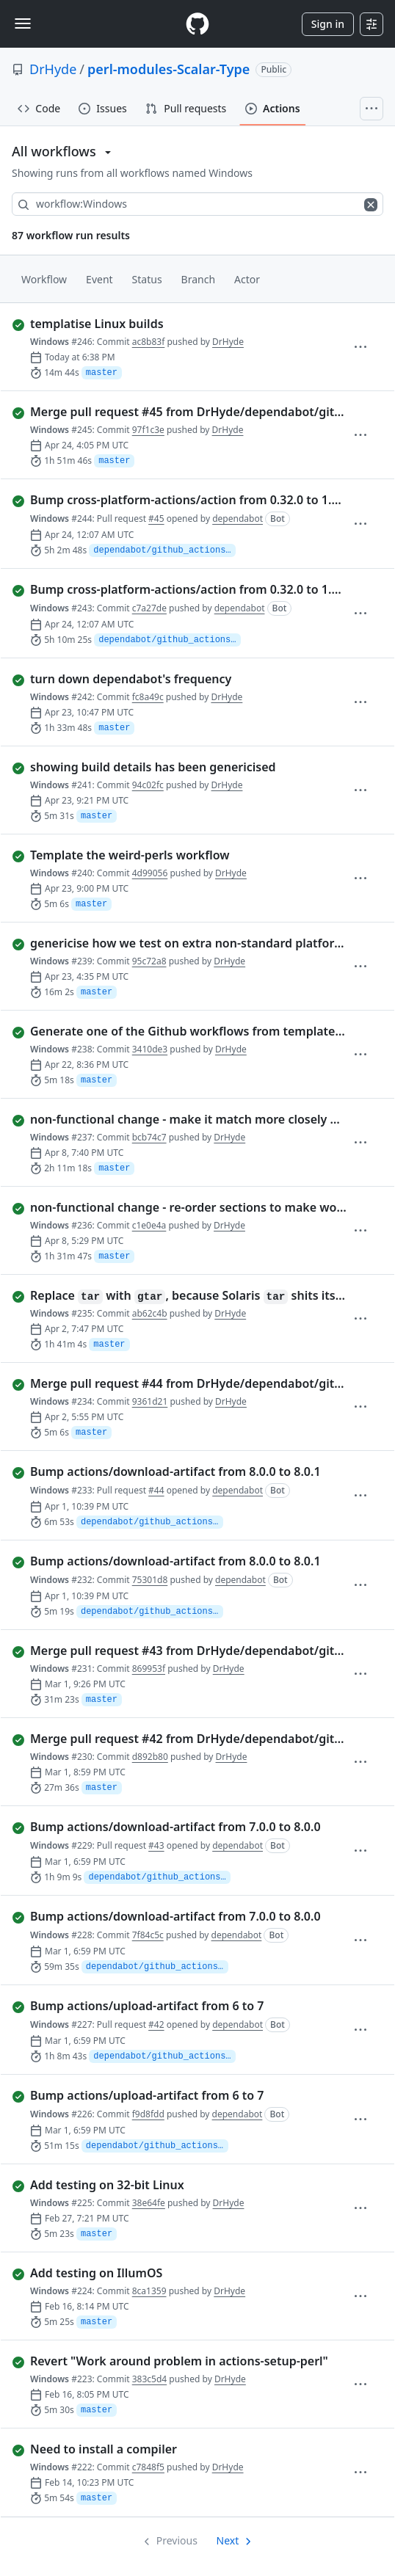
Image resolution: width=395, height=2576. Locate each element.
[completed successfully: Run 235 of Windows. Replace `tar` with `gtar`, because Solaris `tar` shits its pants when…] (182, 1295)
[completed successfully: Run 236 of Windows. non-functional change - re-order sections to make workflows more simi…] (182, 1207)
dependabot (237, 518)
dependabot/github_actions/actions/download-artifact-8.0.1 (152, 1522)
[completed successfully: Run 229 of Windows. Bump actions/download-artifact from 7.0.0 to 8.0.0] (182, 1826)
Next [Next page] (228, 2540)
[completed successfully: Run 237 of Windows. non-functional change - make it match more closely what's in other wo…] (182, 1119)
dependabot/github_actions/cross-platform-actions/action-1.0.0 (164, 550)
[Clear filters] (372, 204)
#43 (156, 1845)
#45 (156, 518)
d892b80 (150, 1756)
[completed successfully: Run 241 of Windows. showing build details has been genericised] (182, 767)
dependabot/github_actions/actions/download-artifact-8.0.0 (159, 1877)
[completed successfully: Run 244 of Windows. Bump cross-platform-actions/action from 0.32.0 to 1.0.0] (182, 500)
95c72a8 (149, 961)
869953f (148, 1668)
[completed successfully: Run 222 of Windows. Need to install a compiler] (182, 2449)
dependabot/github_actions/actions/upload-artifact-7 (164, 2056)
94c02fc (148, 785)
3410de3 (149, 1049)
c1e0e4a (149, 1225)
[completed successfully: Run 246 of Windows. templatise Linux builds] (182, 323)
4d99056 (150, 873)
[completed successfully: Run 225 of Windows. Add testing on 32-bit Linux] (182, 2185)
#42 (156, 2024)
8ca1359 (149, 2291)
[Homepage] (197, 24)
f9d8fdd (148, 2114)
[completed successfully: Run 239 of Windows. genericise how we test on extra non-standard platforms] (182, 943)
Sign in (327, 24)
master (101, 373)
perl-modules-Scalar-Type (168, 69)
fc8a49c (148, 697)
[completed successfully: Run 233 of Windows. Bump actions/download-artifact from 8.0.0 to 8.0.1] (182, 1471)
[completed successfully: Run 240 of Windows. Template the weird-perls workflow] (182, 855)
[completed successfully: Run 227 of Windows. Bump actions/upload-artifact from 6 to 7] (182, 2006)
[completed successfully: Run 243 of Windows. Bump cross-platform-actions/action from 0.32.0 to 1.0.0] (182, 589)
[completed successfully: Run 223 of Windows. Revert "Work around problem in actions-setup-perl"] (182, 2361)
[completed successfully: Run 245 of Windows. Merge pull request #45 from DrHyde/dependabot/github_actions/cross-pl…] (182, 412)
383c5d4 (149, 2379)
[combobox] (197, 204)
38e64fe (148, 2203)
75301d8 (150, 1579)
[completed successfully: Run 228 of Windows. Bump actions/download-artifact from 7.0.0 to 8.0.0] (182, 1916)
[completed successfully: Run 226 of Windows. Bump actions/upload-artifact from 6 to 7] (182, 2095)
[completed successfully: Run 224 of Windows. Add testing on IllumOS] (182, 2273)
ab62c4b (149, 1313)
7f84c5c (148, 1935)
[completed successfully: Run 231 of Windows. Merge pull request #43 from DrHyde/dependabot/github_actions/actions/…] (182, 1650)
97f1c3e (148, 429)
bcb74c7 (149, 1137)
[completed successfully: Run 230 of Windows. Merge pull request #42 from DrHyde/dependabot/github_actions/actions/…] (182, 1738)
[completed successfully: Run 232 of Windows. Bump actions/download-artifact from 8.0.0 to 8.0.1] (182, 1561)
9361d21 (150, 1401)
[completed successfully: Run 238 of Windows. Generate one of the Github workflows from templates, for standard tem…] (182, 1031)
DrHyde (52, 69)
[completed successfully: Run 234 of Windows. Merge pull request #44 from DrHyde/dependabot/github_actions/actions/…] (182, 1383)
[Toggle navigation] (23, 23)
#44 (156, 1490)
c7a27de (149, 608)
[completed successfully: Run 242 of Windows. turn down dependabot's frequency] (182, 679)
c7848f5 (148, 2467)
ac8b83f (148, 341)
